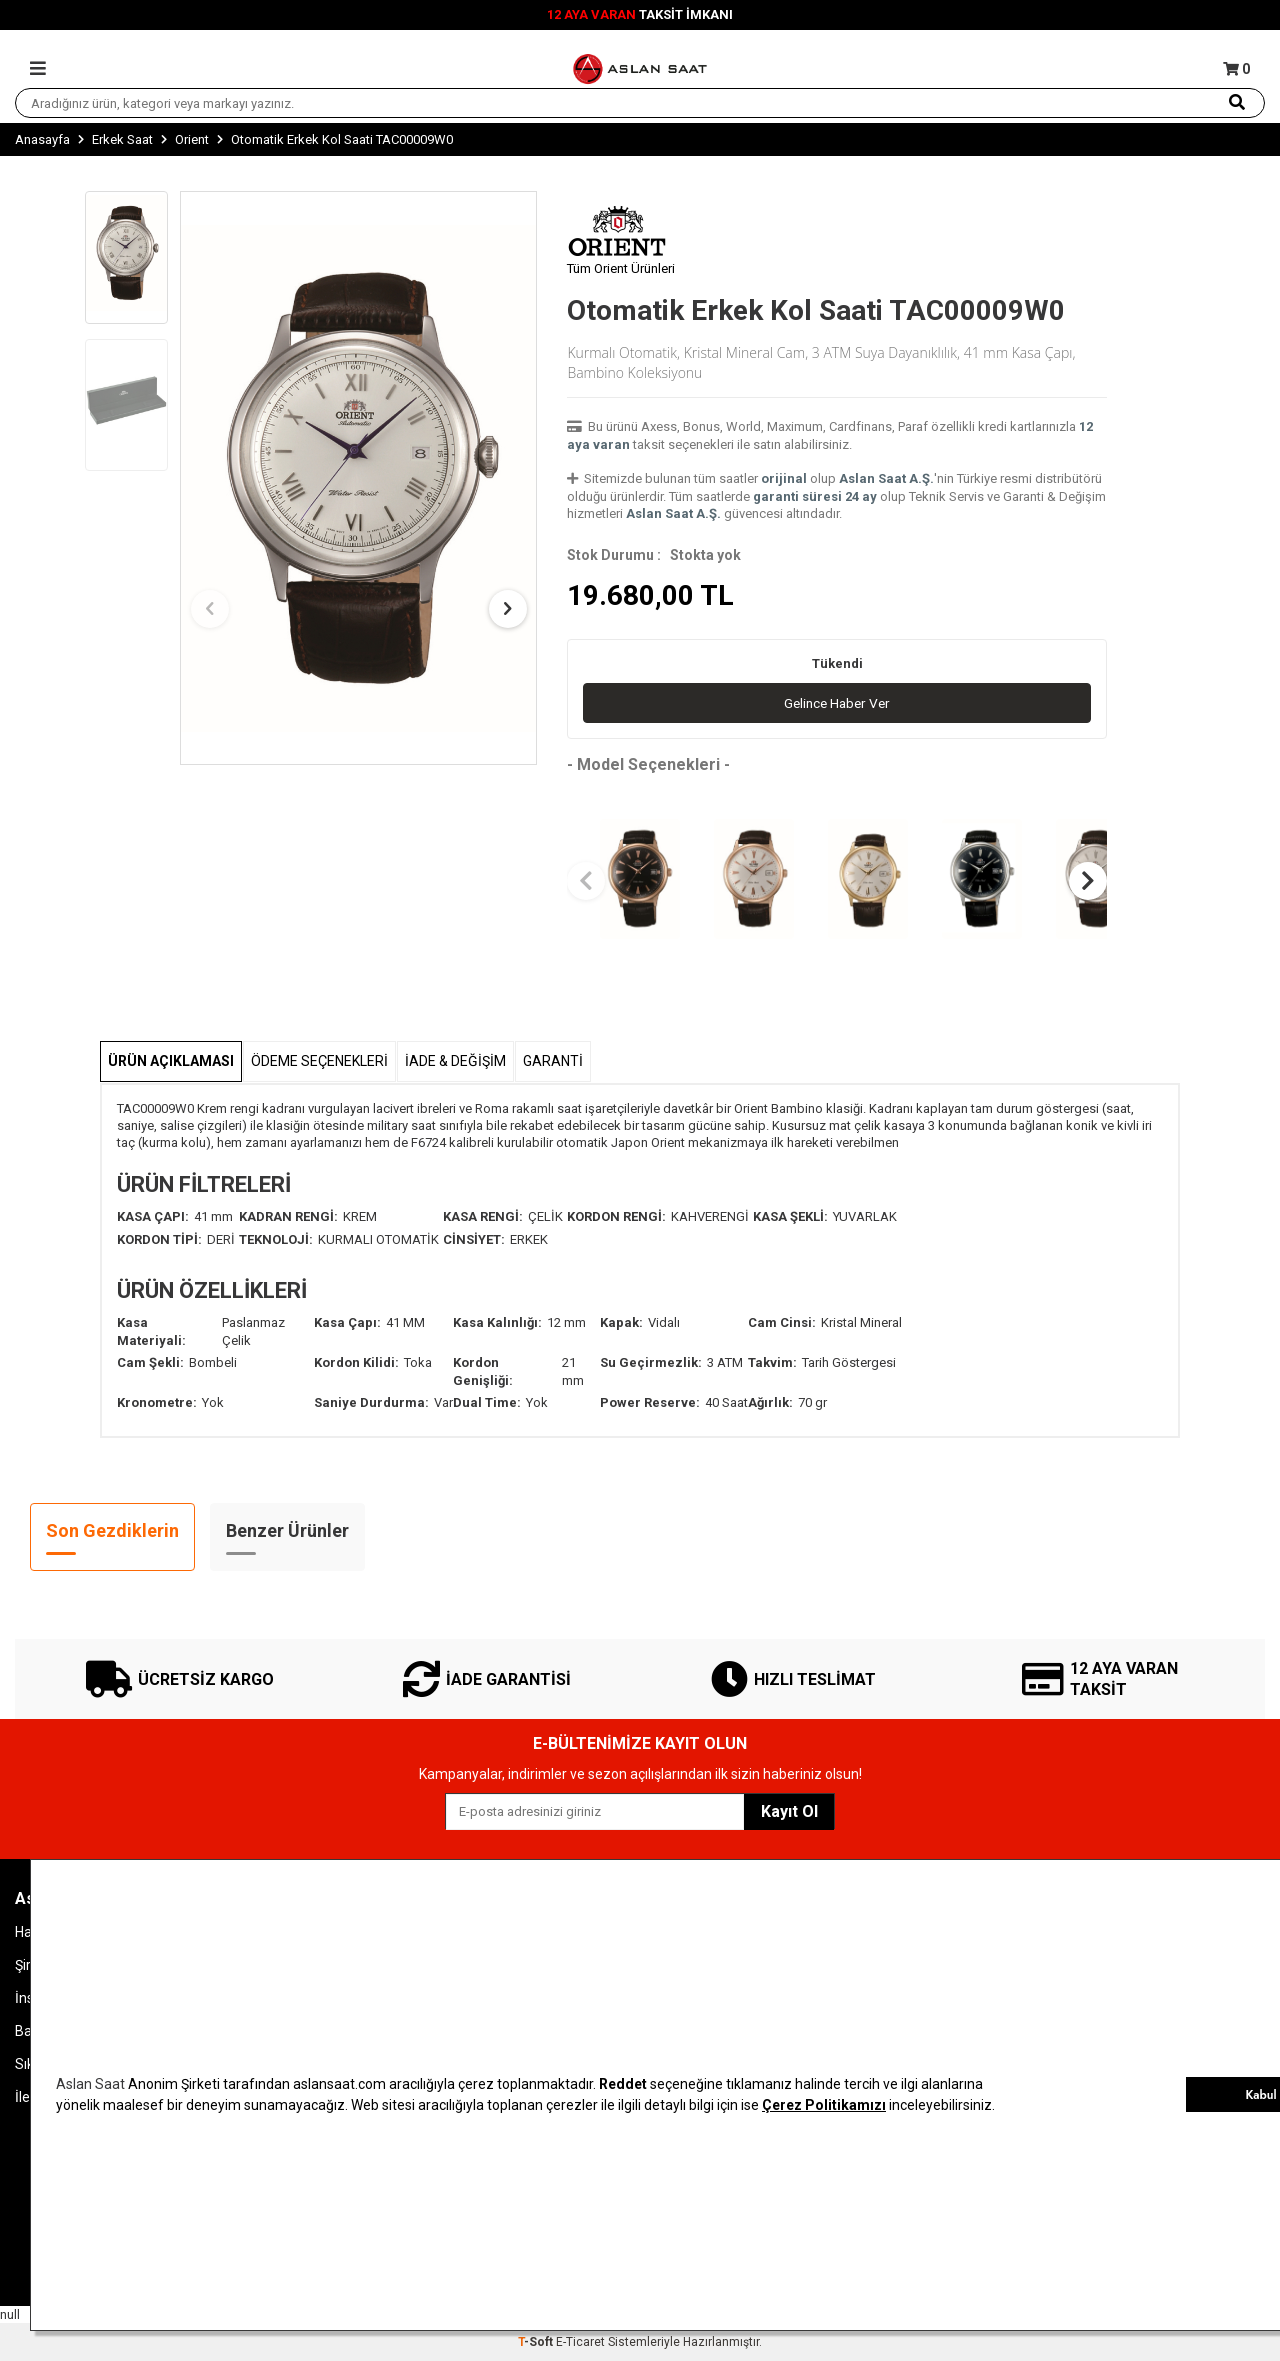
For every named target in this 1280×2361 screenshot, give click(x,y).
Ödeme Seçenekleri (319, 1061)
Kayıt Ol (789, 1811)
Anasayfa (42, 139)
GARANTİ (553, 1061)
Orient (192, 139)
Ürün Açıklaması (171, 1061)
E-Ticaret (580, 2342)
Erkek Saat (122, 139)
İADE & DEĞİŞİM (455, 1061)
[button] (214, 609)
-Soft (537, 2342)
